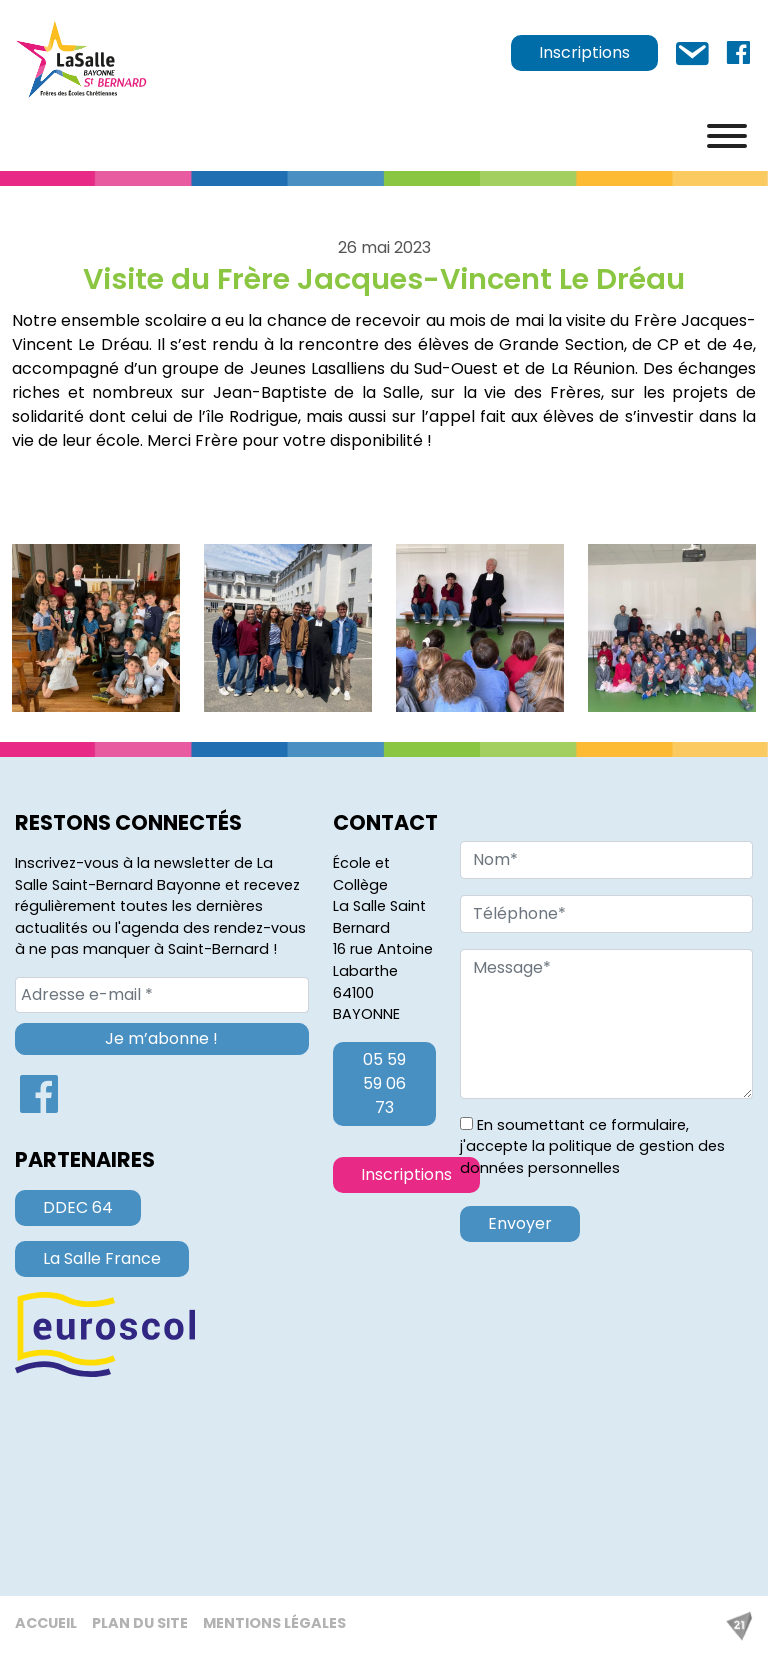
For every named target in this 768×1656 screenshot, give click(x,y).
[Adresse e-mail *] (162, 995)
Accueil (46, 1623)
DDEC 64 (78, 1207)
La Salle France (102, 1258)
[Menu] (727, 136)
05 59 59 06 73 (384, 1083)
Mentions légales (274, 1623)
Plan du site (140, 1623)
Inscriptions (584, 52)
